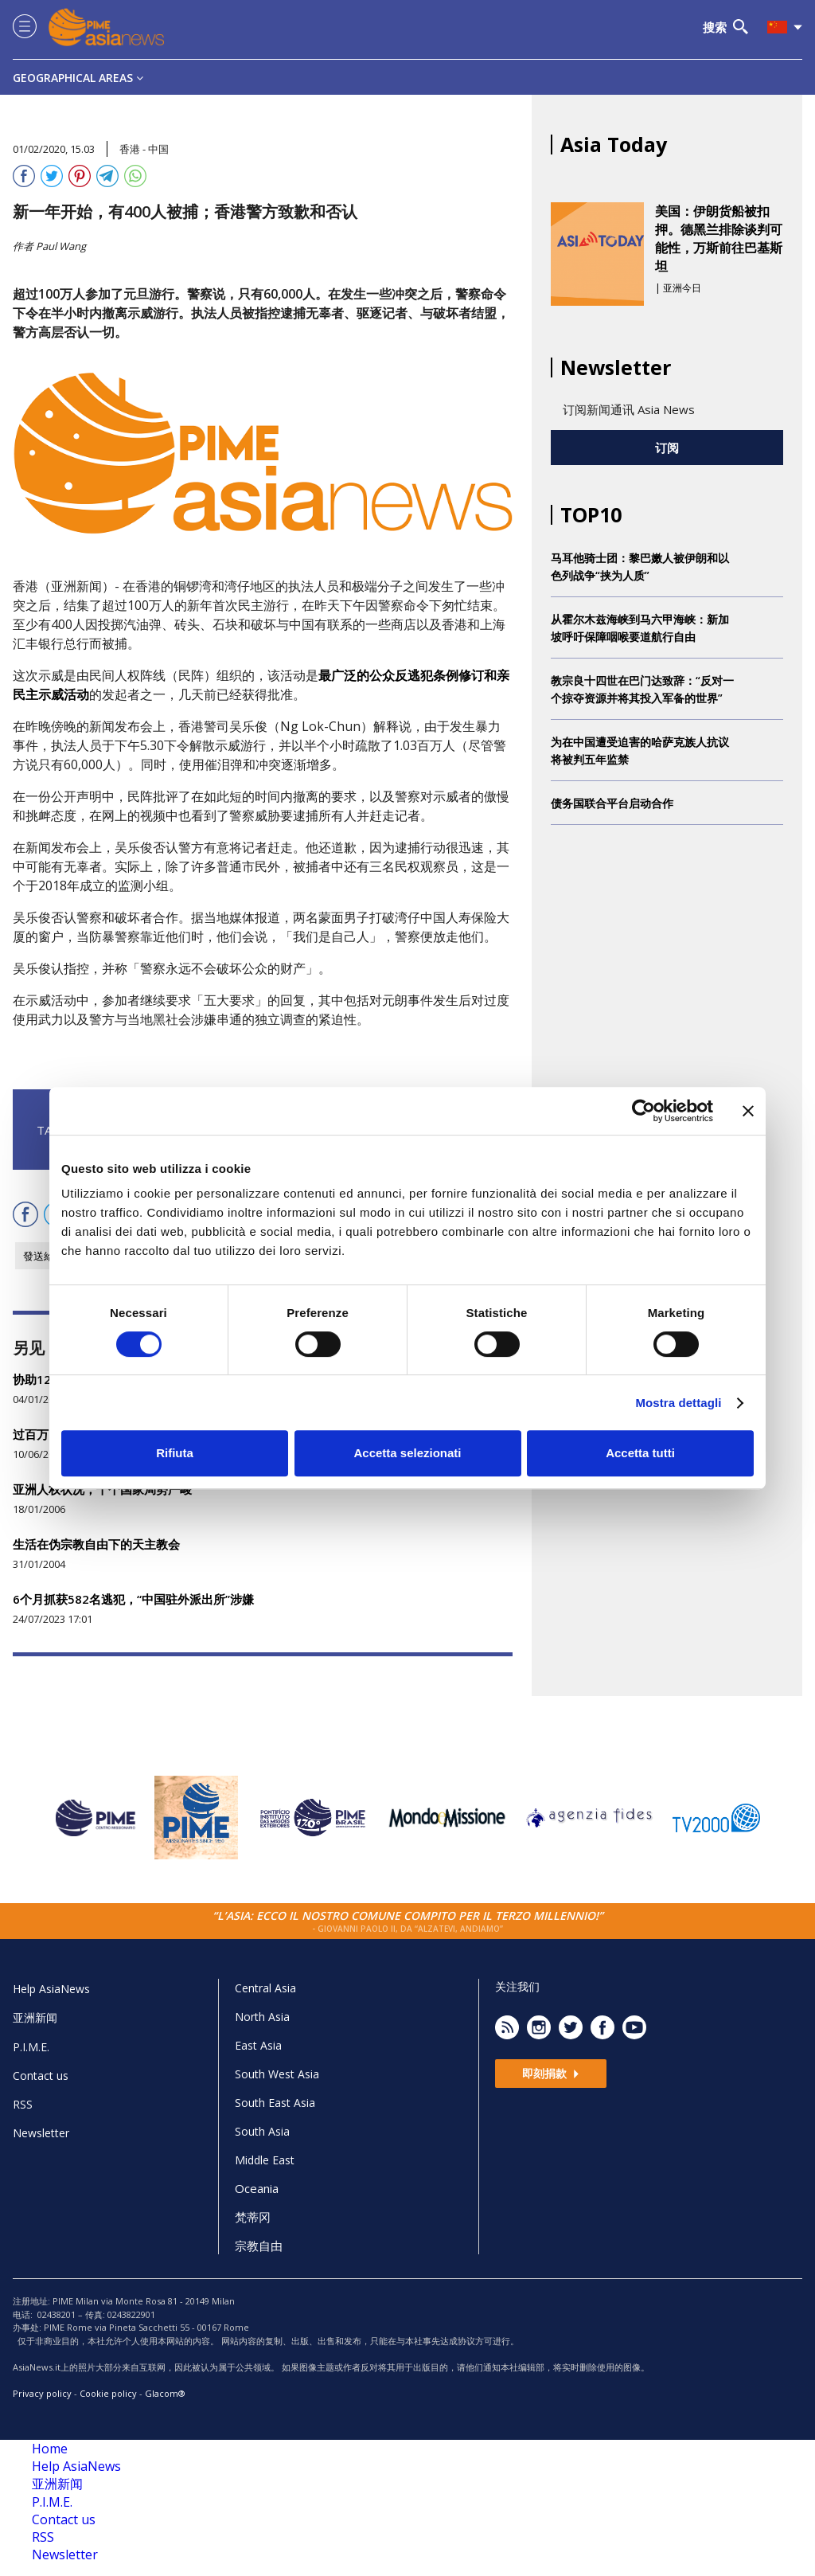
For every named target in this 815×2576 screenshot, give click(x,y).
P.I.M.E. (31, 2046)
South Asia (262, 2131)
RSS (23, 2104)
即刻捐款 (550, 2073)
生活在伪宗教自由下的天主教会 (96, 1544)
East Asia (258, 2045)
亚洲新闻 (35, 2017)
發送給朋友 (49, 1256)
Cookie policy (108, 2393)
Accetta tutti (640, 1453)
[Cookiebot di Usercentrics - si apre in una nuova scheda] (643, 1111)
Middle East (264, 2160)
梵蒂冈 (253, 2217)
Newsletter (41, 2132)
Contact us (40, 2075)
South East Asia (275, 2102)
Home (50, 2448)
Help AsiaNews (51, 1988)
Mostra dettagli (678, 1402)
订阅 (667, 447)
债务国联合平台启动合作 (612, 803)
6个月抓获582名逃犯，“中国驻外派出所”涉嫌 (133, 1599)
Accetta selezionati (407, 1453)
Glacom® (165, 2393)
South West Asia (277, 2074)
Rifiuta (174, 1453)
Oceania (257, 2188)
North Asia (262, 2016)
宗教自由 (259, 2246)
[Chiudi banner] (748, 1110)
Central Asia (265, 1988)
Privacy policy (42, 2393)
